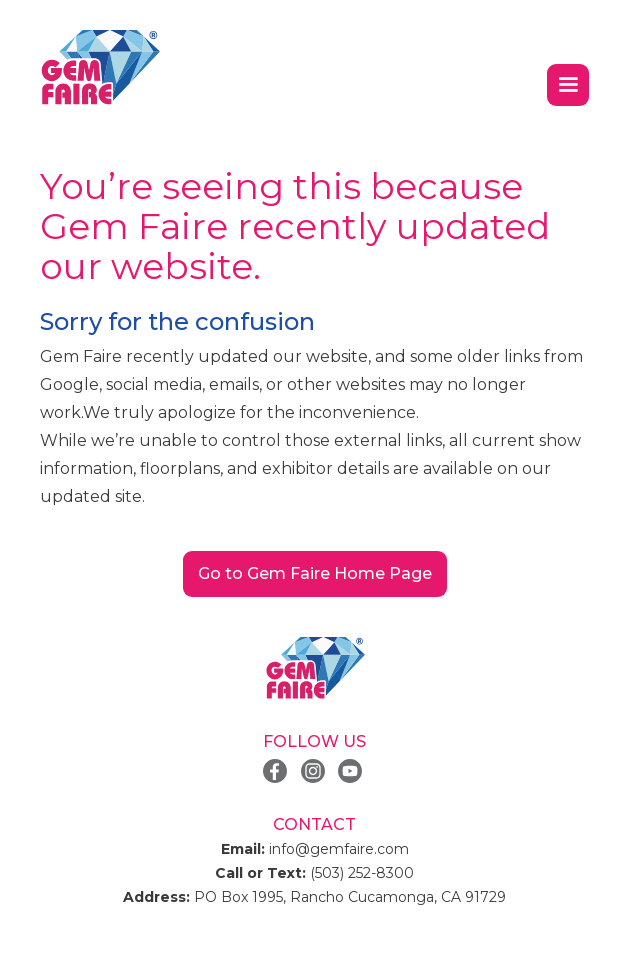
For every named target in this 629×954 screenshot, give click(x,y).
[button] (568, 85)
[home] (100, 68)
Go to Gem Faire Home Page (315, 573)
